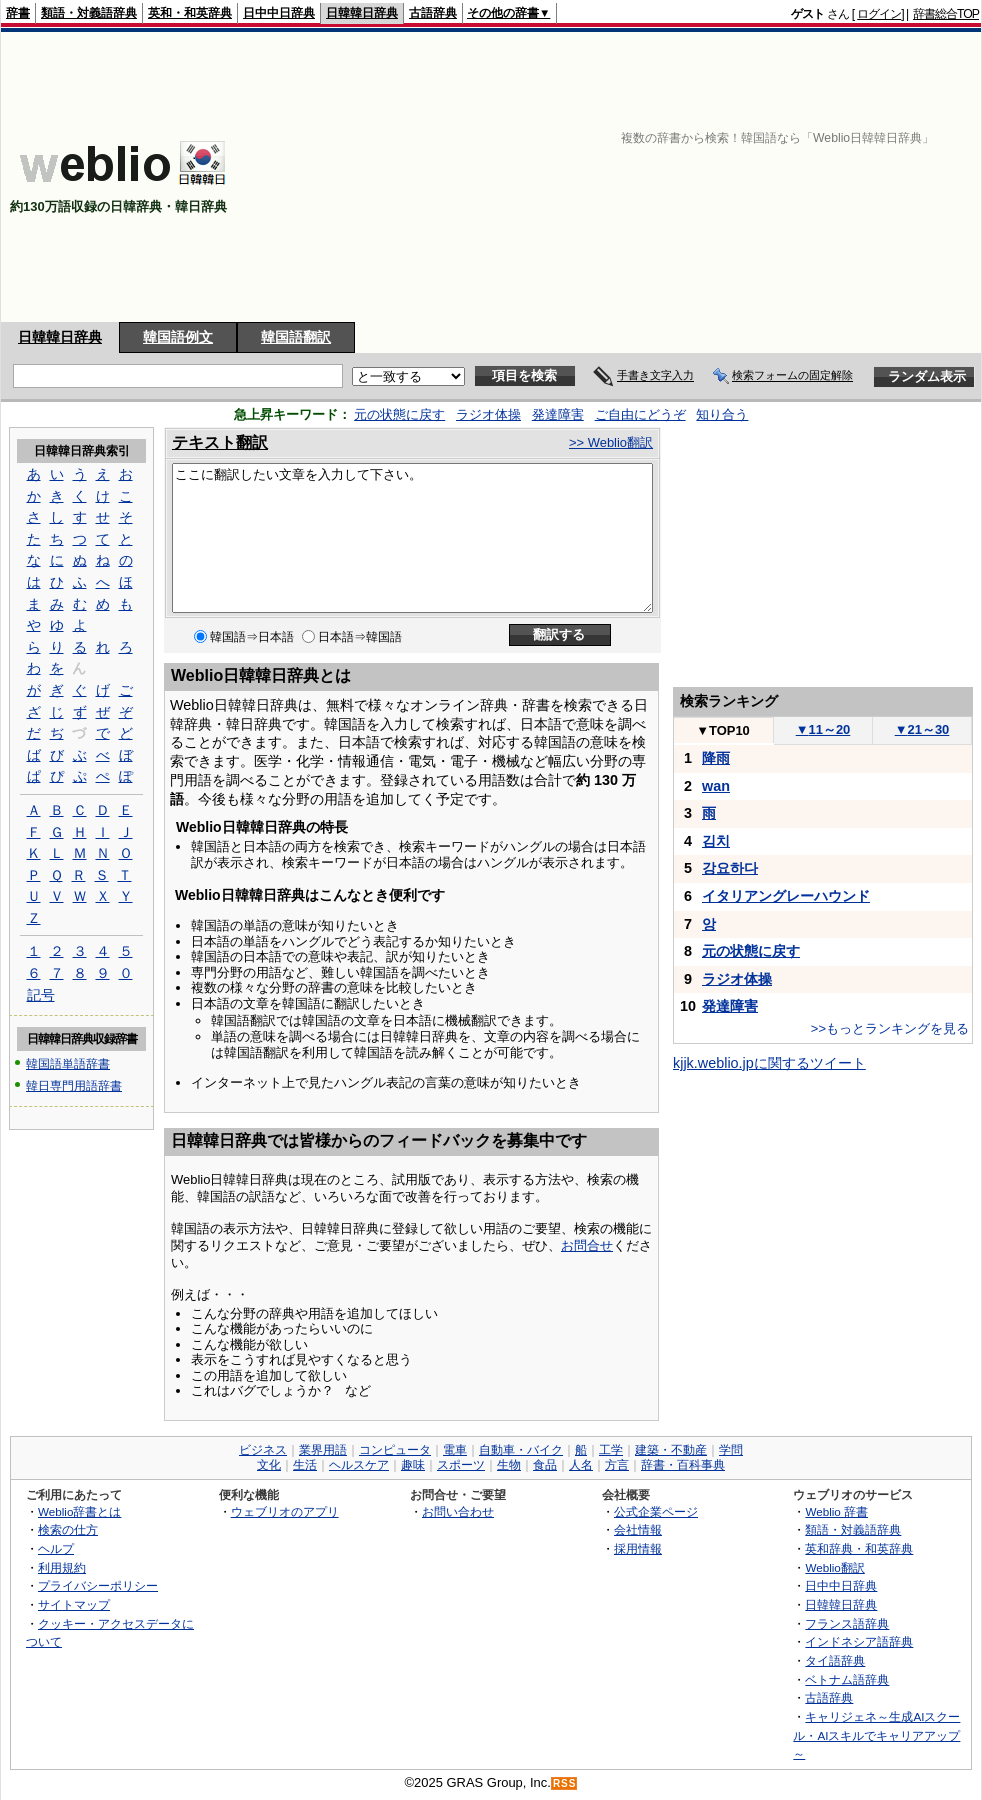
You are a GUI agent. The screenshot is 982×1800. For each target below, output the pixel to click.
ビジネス (263, 1450)
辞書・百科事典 (683, 1465)
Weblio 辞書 (836, 1511)
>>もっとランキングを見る (890, 1028)
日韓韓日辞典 (362, 13)
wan (716, 786)
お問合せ (587, 1245)
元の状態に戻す (399, 414)
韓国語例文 (178, 337)
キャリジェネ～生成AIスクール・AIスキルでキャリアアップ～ (876, 1735)
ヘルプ (56, 1548)
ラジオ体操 (488, 414)
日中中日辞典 (279, 13)
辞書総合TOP (946, 14)
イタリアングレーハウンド (786, 896)
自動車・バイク (521, 1450)
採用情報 (638, 1548)
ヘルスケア (359, 1465)
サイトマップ (74, 1604)
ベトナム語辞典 (847, 1679)
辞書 (18, 13)
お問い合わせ (458, 1511)
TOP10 (723, 730)
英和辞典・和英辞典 (859, 1548)
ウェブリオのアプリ (285, 1511)
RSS (565, 1783)
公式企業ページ (656, 1511)
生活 (305, 1465)
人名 (581, 1465)
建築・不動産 (671, 1450)
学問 (731, 1450)
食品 (545, 1465)
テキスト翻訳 (220, 442)
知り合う (722, 414)
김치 (716, 841)
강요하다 (730, 868)
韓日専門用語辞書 (74, 1083)
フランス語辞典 (847, 1623)
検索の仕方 (68, 1529)
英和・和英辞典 (190, 13)
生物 (509, 1465)
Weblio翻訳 (834, 1567)
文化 (269, 1465)
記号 (41, 996)
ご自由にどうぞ (640, 414)
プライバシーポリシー (98, 1585)
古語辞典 (433, 13)
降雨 (716, 758)
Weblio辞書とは (79, 1511)
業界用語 (323, 1450)
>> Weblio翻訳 (611, 442)
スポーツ (461, 1465)
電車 (455, 1450)
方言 (617, 1465)
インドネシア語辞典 (859, 1641)
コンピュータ (395, 1450)
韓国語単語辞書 (68, 1063)
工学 (611, 1450)
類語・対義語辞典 (89, 13)
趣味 (413, 1465)
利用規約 (62, 1567)
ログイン (879, 14)
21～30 (922, 729)
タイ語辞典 (835, 1660)
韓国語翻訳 (296, 337)
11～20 (823, 729)
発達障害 (558, 414)
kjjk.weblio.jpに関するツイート (769, 1063)
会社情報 (638, 1529)
